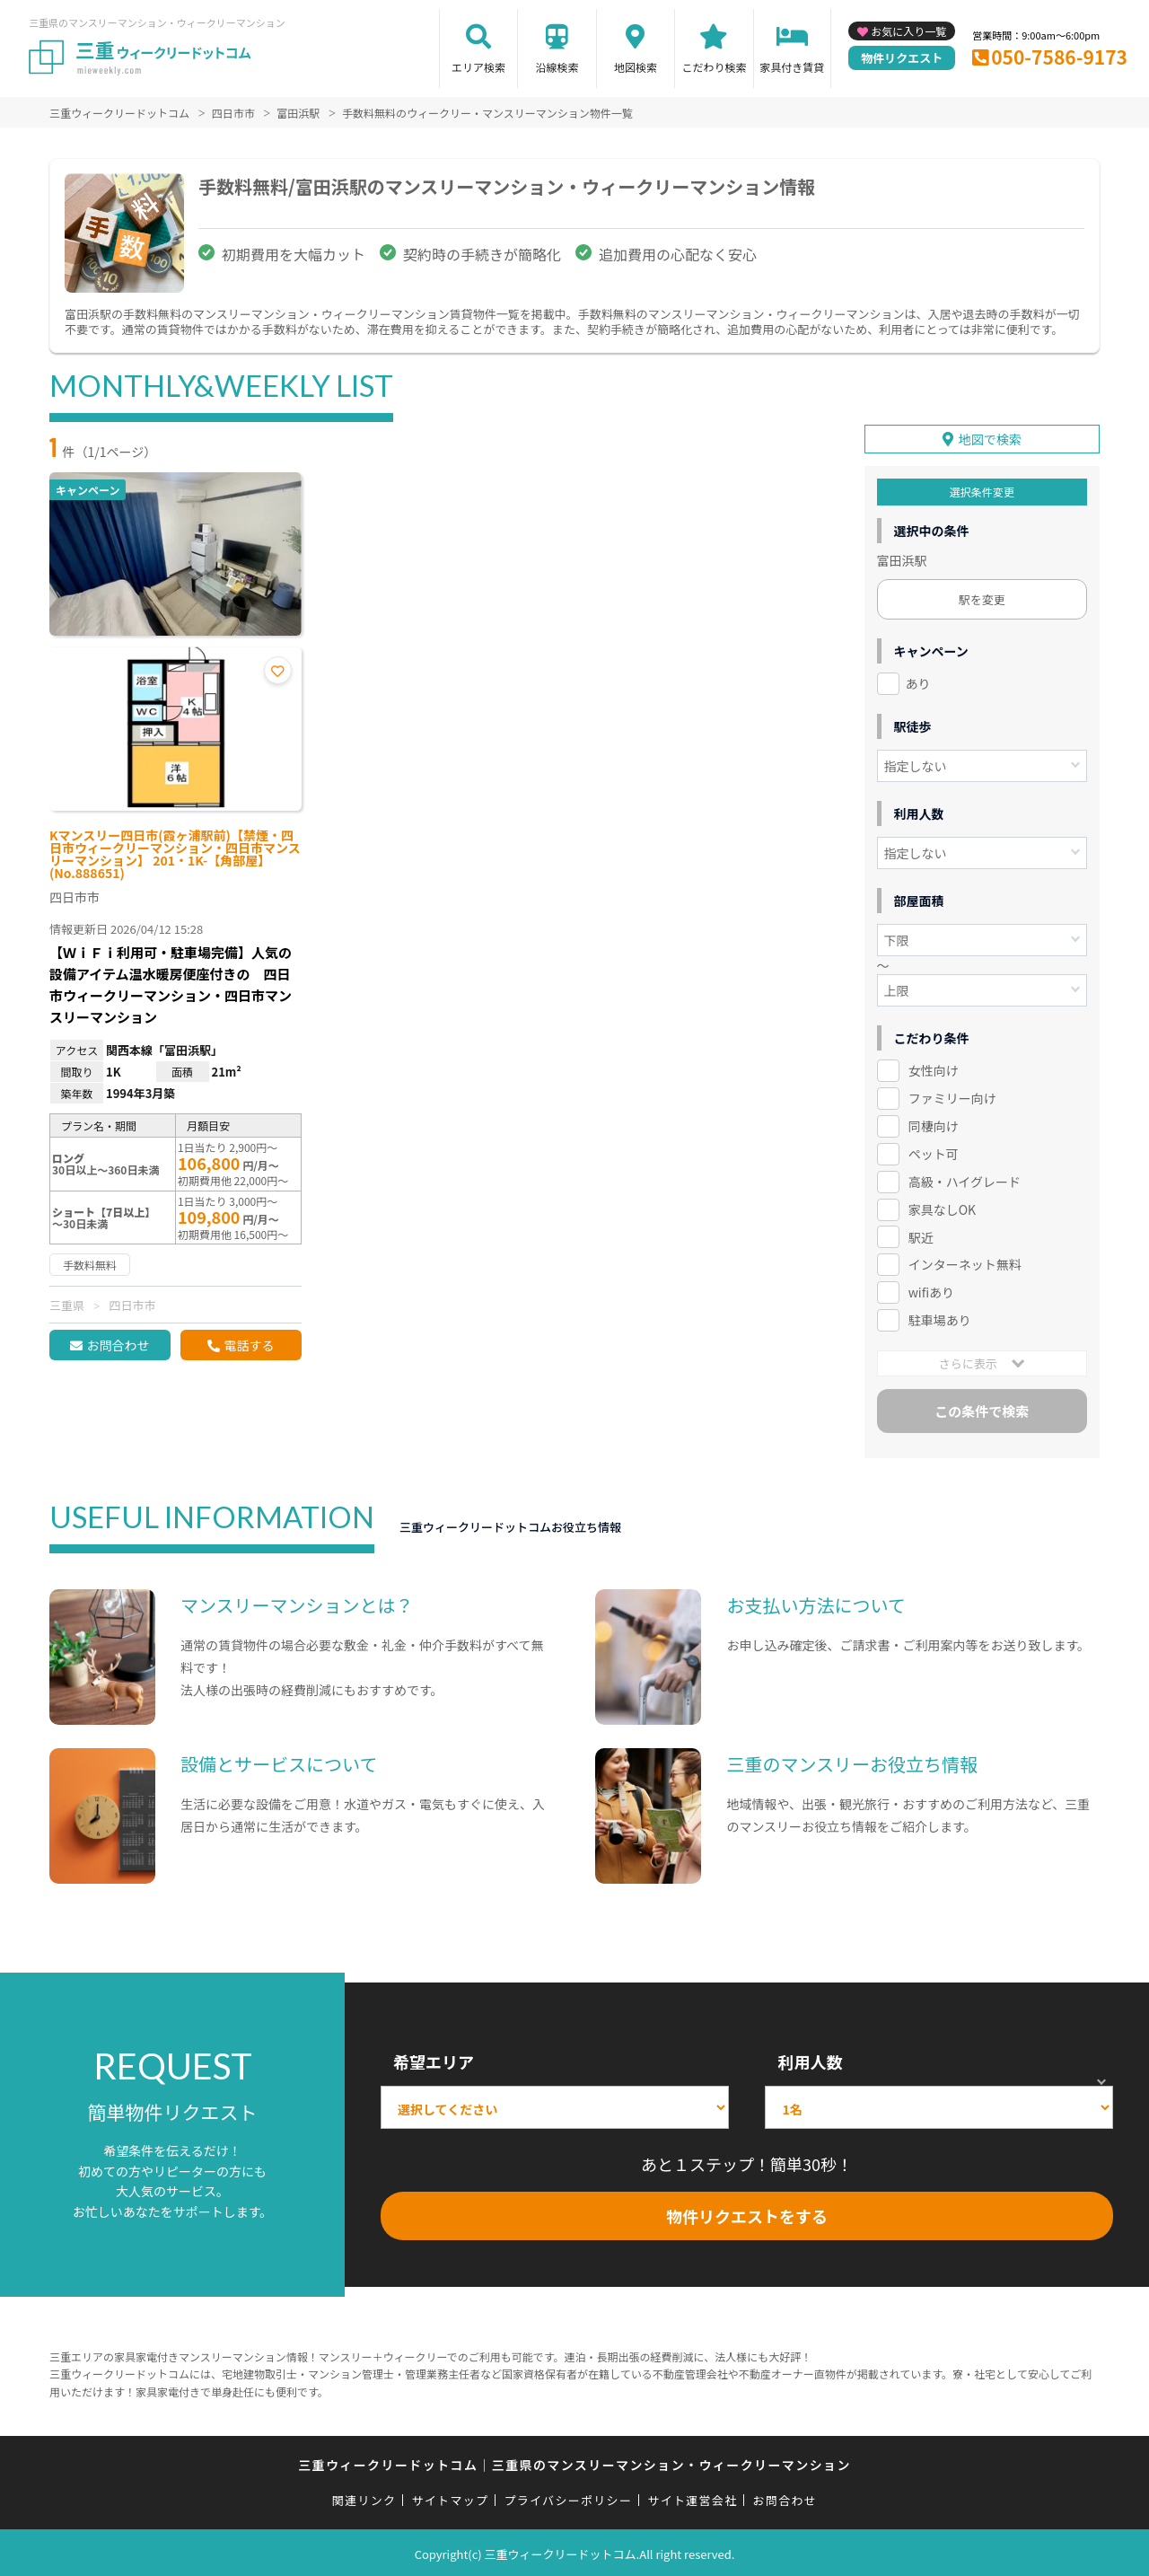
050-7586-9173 (1059, 56)
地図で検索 (990, 436)
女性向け (933, 1068)
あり (918, 681)
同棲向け (933, 1123)
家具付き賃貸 (791, 67)
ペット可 (933, 1151)
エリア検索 (478, 67)
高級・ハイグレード (964, 1179)
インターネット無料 (965, 1261)
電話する (249, 1345)
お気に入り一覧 (908, 31)
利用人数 (809, 2058)
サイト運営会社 (692, 2497)
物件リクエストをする (747, 2213)
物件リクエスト (902, 57)
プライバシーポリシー (568, 2497)
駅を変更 (982, 596)
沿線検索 (556, 67)
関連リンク (364, 2497)
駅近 (921, 1234)
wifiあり (931, 1289)
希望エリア (433, 2058)
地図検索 (635, 67)
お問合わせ (117, 1345)
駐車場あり (939, 1317)
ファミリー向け (952, 1095)
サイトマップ (450, 2497)
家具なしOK (942, 1207)
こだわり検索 (713, 67)
